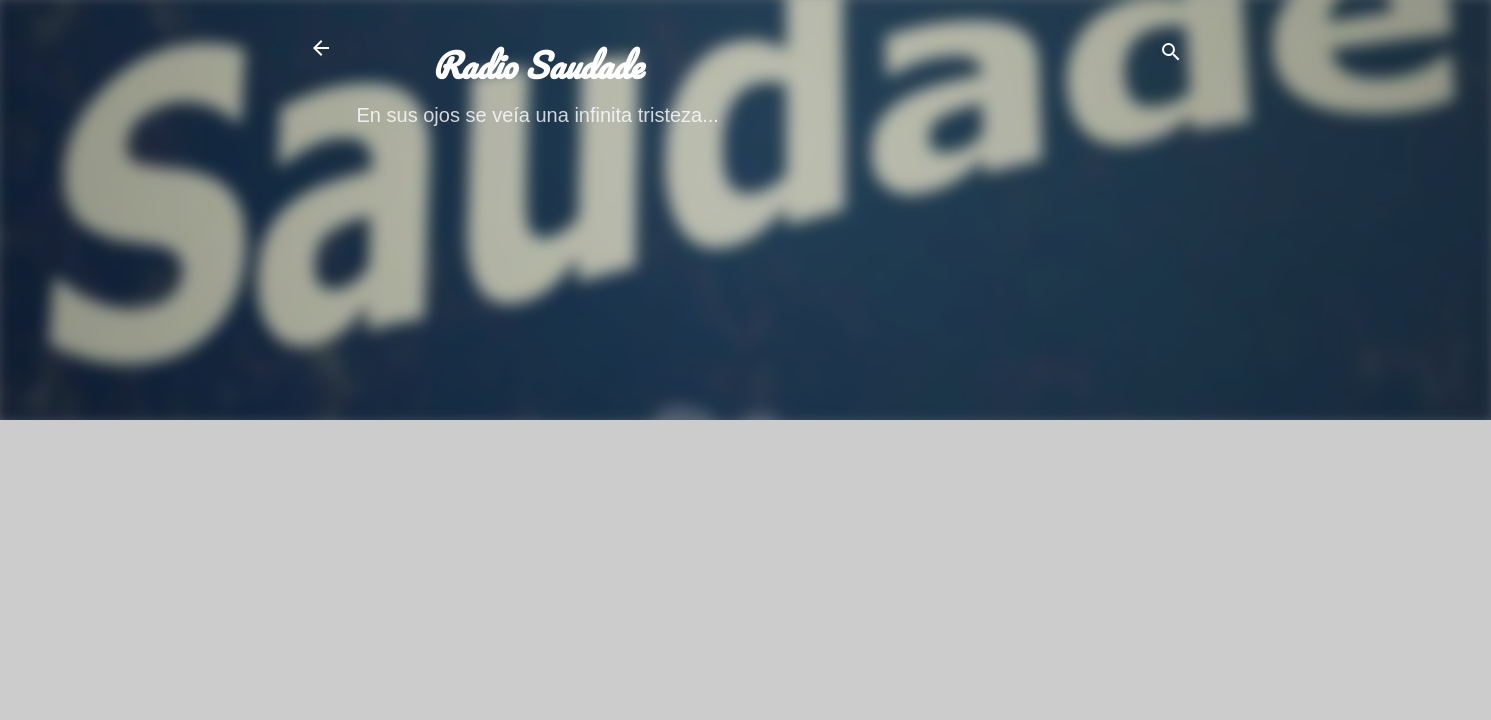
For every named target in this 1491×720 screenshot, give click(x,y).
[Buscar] (1171, 54)
